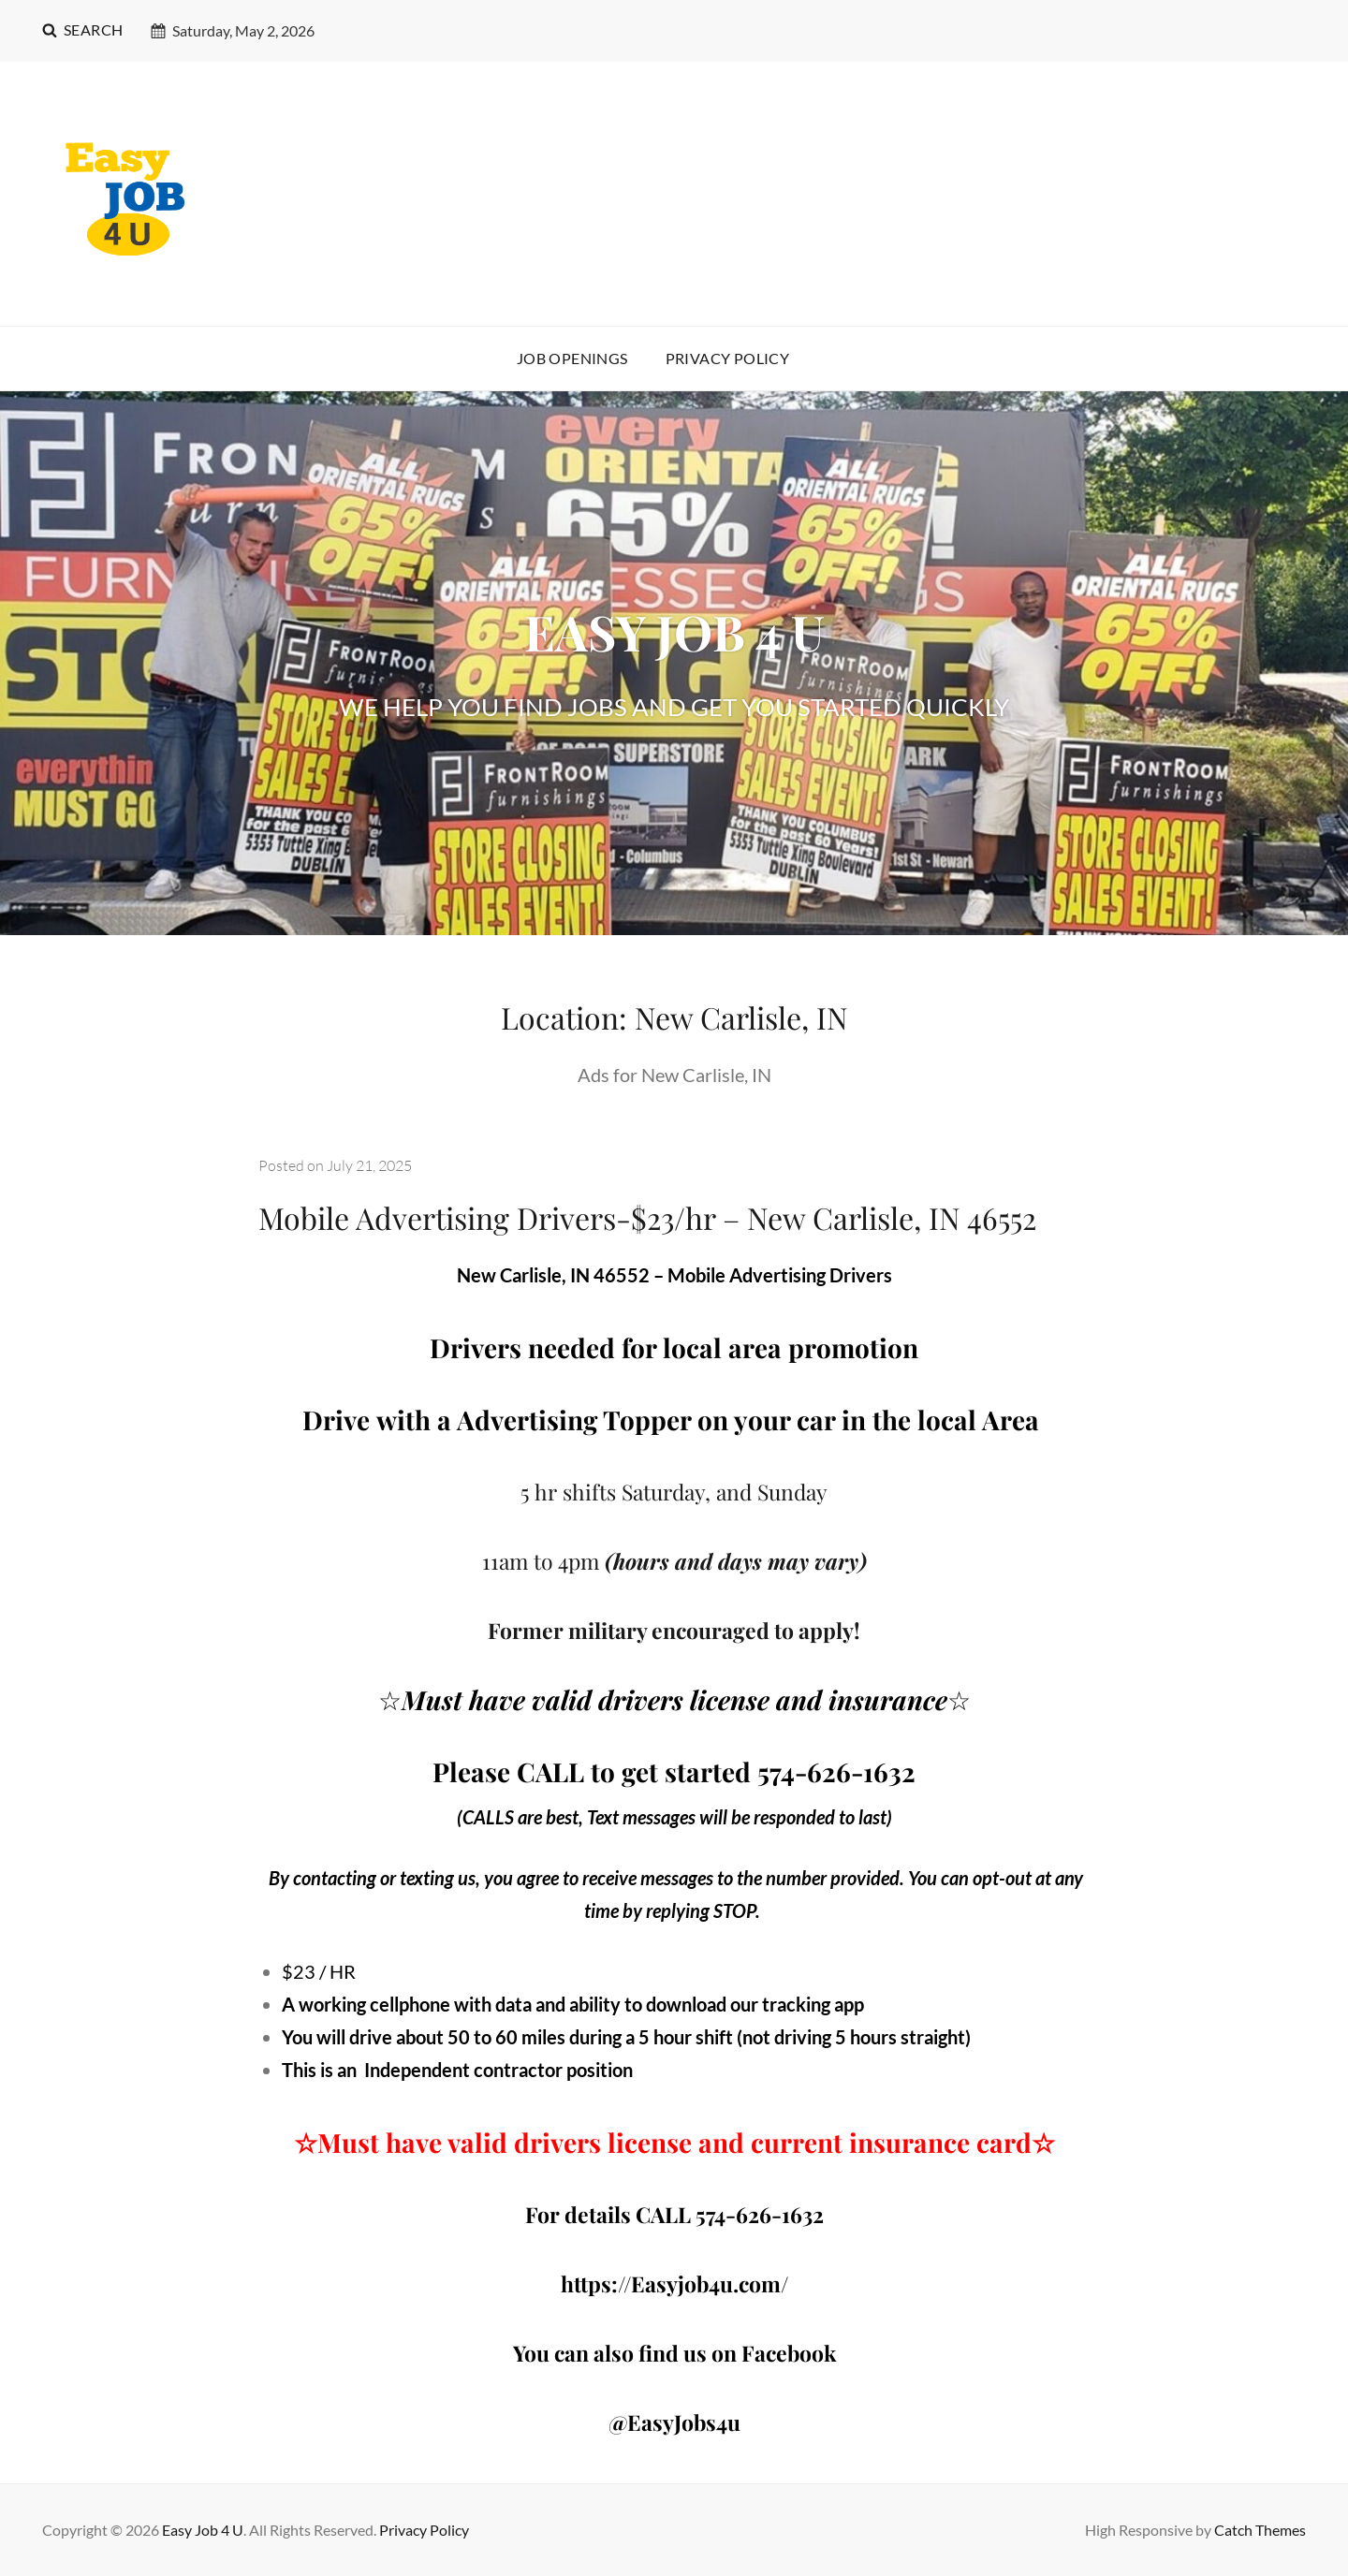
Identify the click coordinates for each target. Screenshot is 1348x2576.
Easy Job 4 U (202, 2530)
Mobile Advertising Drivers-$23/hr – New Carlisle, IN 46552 (647, 1217)
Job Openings (572, 358)
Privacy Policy (728, 358)
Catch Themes (1260, 2530)
